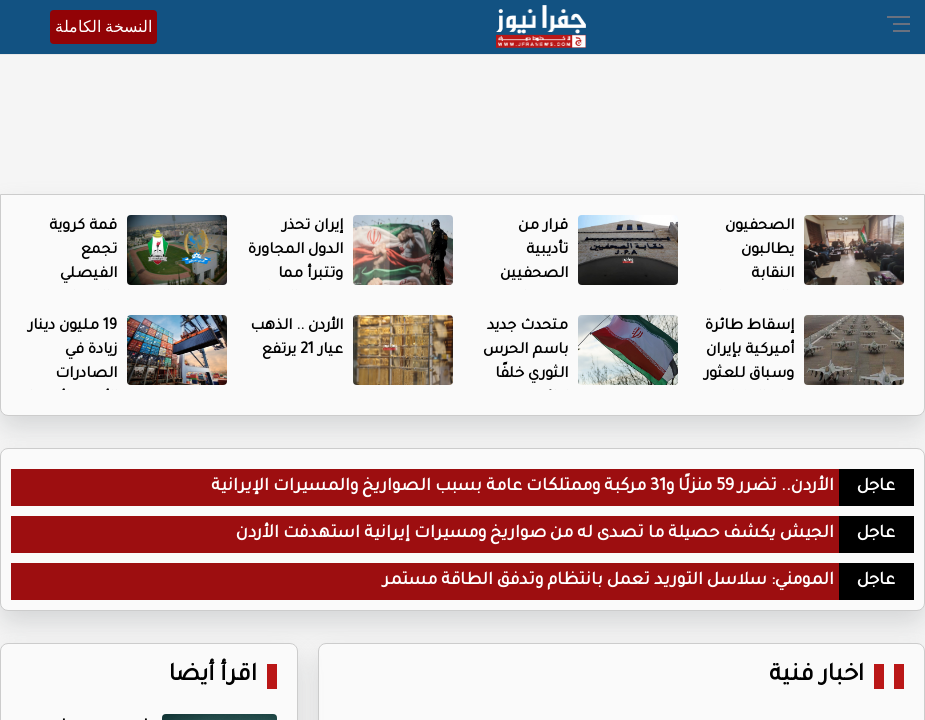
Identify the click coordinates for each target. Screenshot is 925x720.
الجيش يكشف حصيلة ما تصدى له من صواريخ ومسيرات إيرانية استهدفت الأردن (535, 534)
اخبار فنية (816, 676)
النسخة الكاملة (103, 26)
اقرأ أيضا (213, 676)
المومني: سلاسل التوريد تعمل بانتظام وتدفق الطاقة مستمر (608, 581)
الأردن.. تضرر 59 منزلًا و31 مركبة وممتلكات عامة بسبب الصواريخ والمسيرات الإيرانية (522, 487)
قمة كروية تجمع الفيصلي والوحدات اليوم (83, 275)
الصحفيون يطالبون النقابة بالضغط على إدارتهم (750, 275)
